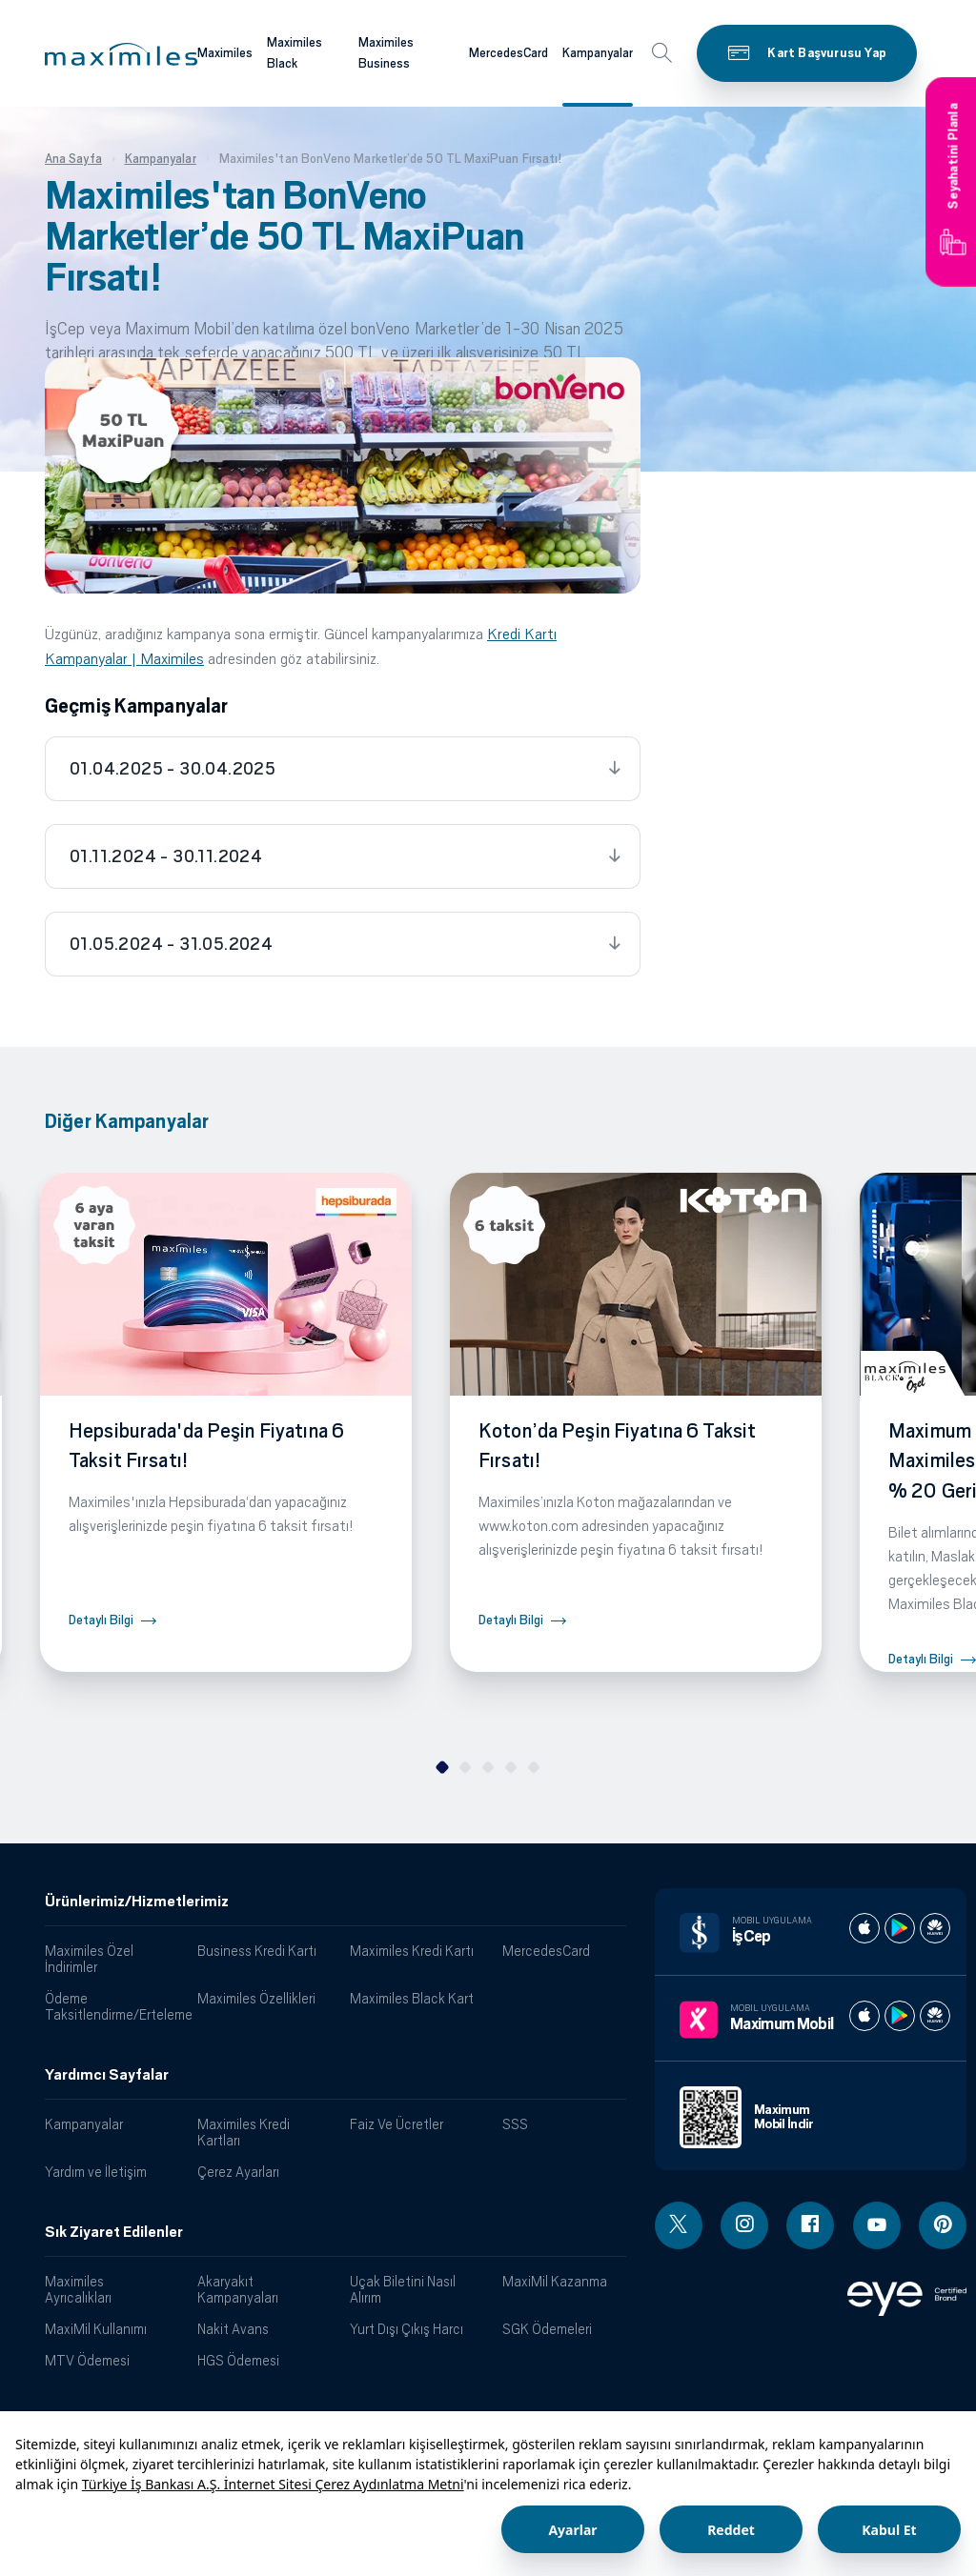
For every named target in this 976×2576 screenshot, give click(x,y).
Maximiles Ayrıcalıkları (78, 2289)
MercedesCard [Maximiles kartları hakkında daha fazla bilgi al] (508, 53)
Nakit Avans (233, 2329)
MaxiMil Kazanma (554, 2281)
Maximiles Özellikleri (256, 1998)
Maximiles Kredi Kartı (412, 1950)
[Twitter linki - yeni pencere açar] (678, 2225)
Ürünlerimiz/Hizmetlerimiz (137, 1901)
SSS (515, 2124)
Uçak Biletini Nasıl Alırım (403, 2289)
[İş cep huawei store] (935, 1928)
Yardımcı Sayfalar (107, 2074)
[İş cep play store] (899, 1928)
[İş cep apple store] (864, 1928)
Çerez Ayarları (238, 2171)
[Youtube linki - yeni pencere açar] (877, 2225)
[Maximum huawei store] (935, 2016)
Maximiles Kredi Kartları (243, 2132)
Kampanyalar (84, 2124)
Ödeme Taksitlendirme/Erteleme (114, 2006)
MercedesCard (546, 1950)
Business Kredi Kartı (256, 1950)
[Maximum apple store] (864, 2016)
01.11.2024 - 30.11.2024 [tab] (166, 856)
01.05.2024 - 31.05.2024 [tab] (171, 944)
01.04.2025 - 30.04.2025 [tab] (172, 768)
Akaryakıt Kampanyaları (237, 2289)
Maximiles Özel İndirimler (89, 1958)
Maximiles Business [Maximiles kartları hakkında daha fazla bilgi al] (386, 53)
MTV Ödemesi (87, 2360)
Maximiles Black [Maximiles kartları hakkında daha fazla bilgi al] (294, 53)
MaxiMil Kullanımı (96, 2329)
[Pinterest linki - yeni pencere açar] (942, 2225)
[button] (121, 54)
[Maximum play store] (899, 2016)
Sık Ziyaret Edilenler (114, 2232)
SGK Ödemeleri (547, 2329)
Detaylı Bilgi (101, 1620)
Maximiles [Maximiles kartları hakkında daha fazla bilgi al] (225, 53)
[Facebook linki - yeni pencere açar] (810, 2225)
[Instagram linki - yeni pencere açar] (744, 2225)
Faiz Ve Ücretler (396, 2124)
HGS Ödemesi (238, 2360)
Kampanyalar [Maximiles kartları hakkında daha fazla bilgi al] (597, 53)
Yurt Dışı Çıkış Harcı (406, 2329)
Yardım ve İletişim (96, 2171)
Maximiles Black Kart (412, 1998)
